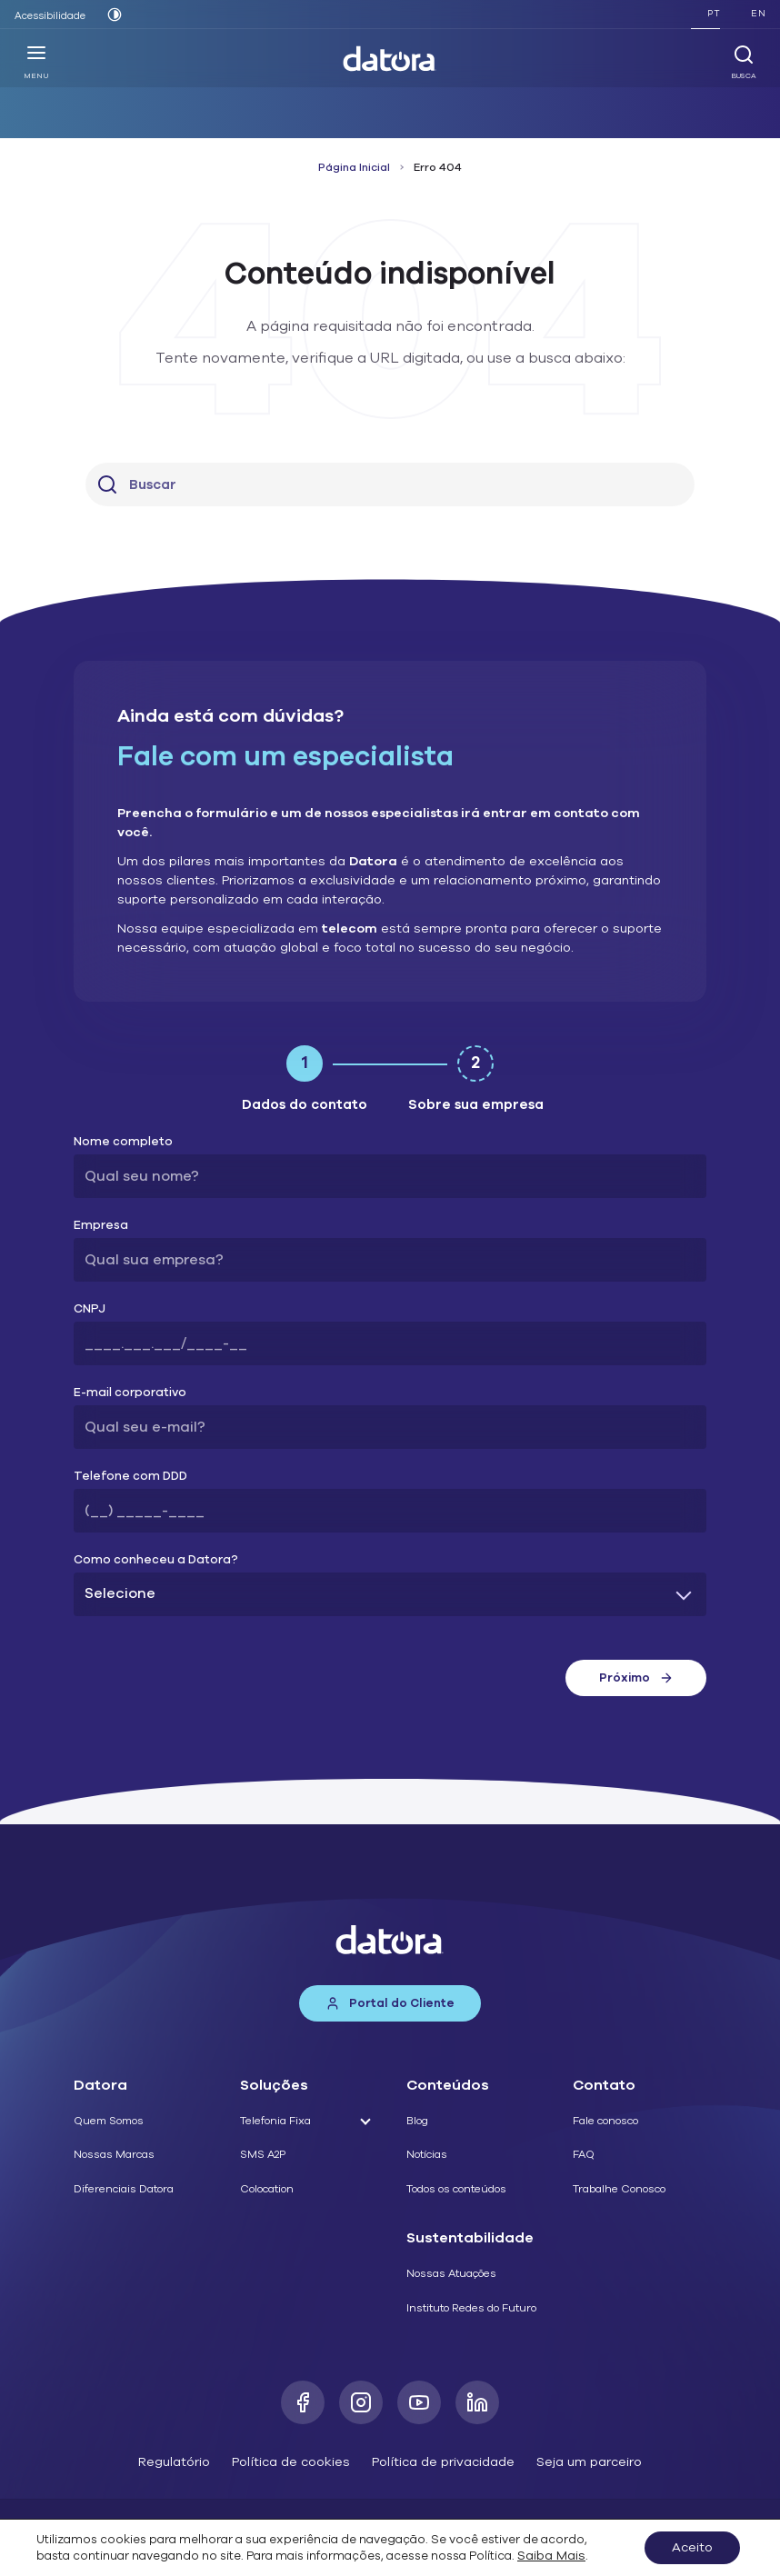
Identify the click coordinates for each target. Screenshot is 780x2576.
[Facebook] (303, 2402)
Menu (36, 62)
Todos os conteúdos (456, 2189)
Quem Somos (109, 2120)
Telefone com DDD (130, 1477)
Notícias (426, 2154)
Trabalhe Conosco (619, 2189)
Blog (417, 2120)
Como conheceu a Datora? (156, 1560)
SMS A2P (262, 2154)
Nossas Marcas (114, 2154)
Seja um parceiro (589, 2462)
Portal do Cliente (390, 2003)
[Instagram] (361, 2402)
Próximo (636, 1678)
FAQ (584, 2154)
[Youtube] (419, 2402)
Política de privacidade (443, 2462)
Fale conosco (605, 2120)
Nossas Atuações (451, 2273)
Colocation (267, 2189)
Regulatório (174, 2462)
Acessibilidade (50, 16)
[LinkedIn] (477, 2402)
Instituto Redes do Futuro (471, 2308)
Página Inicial (354, 167)
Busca (744, 62)
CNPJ (89, 1309)
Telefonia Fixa (275, 2120)
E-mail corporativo (130, 1393)
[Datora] (390, 58)
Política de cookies (291, 2462)
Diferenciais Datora (124, 2189)
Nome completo (123, 1142)
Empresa (101, 1226)
